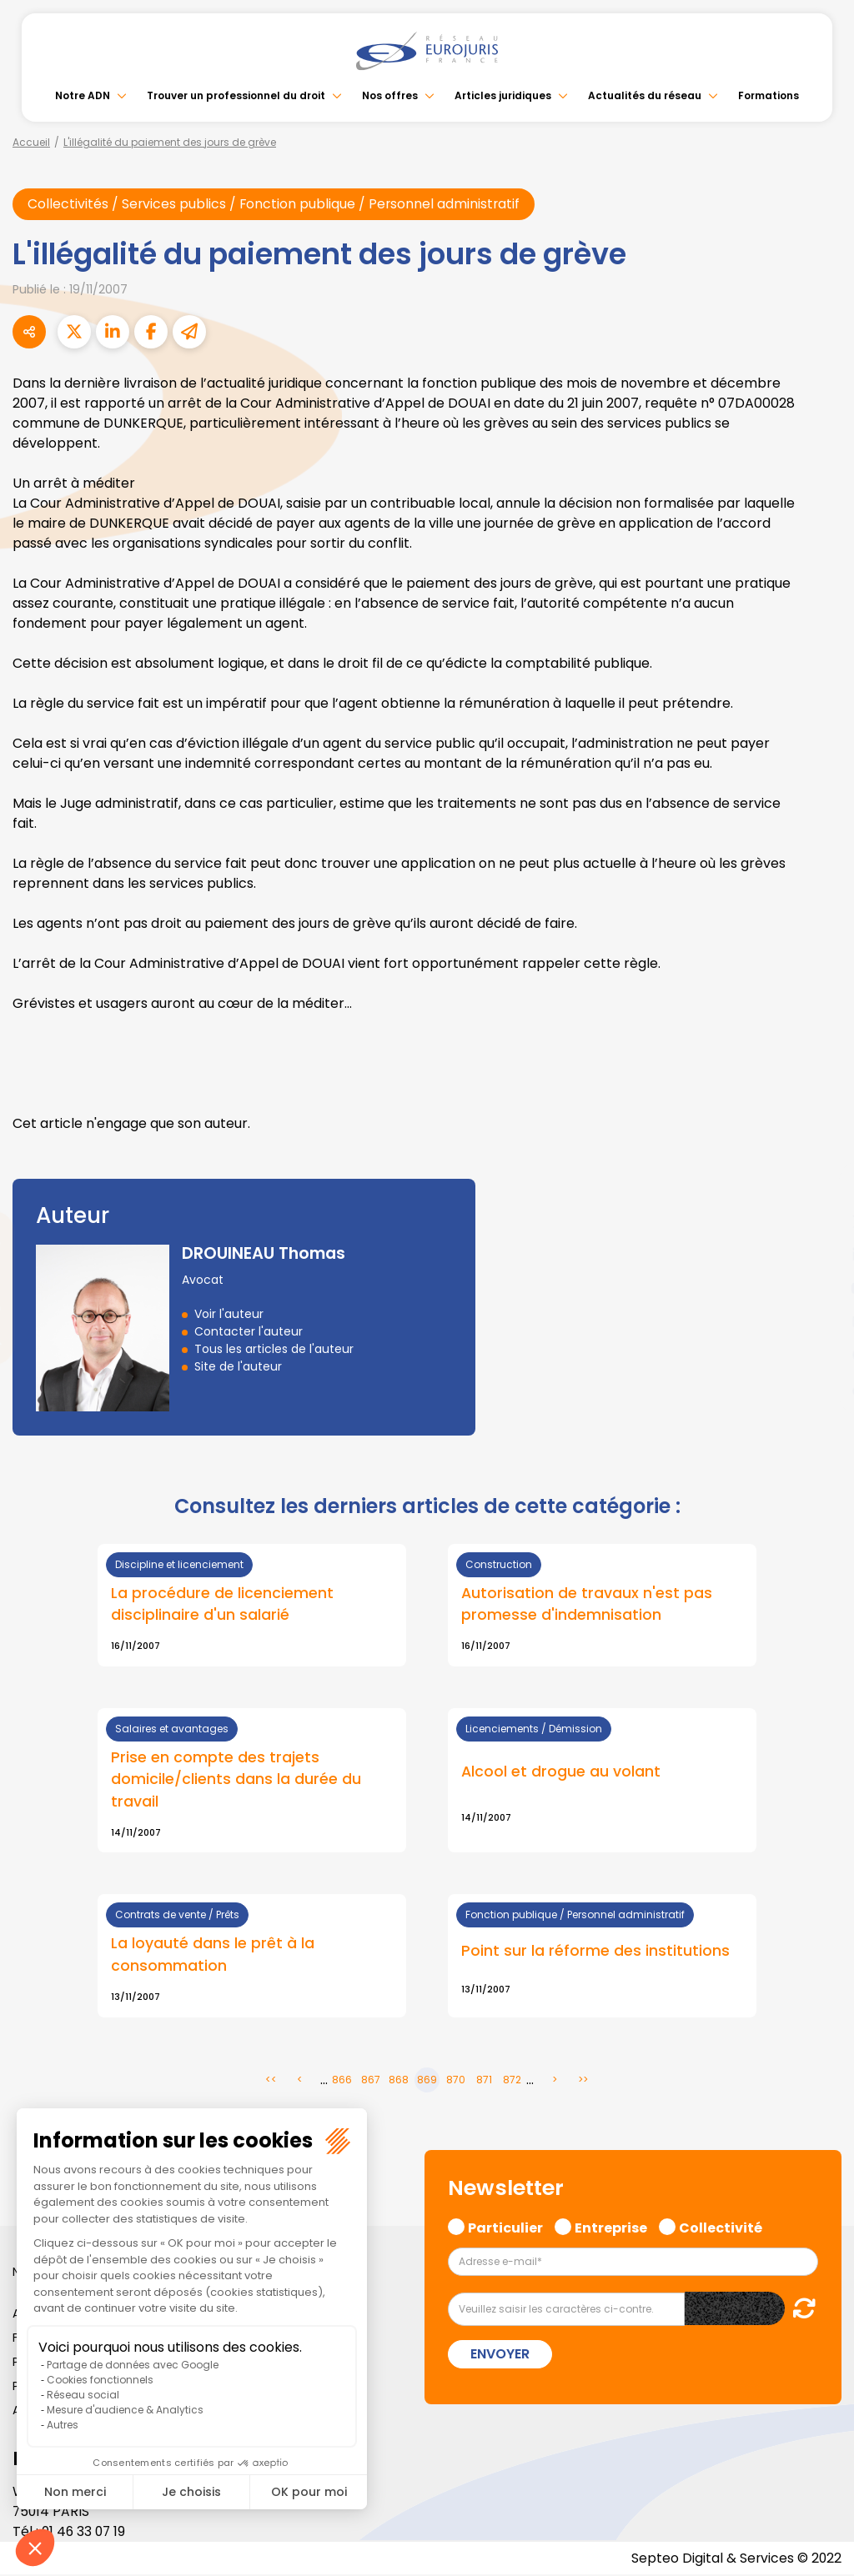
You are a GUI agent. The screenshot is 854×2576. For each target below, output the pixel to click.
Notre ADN (82, 95)
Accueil (31, 142)
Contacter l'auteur (248, 1331)
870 (455, 2081)
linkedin (820, 1254)
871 (484, 2081)
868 (399, 2081)
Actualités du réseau (644, 95)
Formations (768, 95)
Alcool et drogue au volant (561, 1772)
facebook (820, 1188)
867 (370, 2081)
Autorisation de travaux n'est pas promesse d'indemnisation (586, 1604)
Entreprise (611, 2227)
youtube (820, 1288)
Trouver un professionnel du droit (236, 95)
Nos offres (390, 95)
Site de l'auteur (238, 1366)
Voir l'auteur (229, 1314)
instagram (820, 1321)
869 (427, 2081)
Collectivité (720, 2227)
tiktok (820, 1388)
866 (342, 2081)
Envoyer (500, 2355)
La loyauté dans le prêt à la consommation (212, 1955)
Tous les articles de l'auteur (274, 1349)
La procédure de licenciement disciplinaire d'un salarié (222, 1604)
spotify (820, 1354)
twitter (820, 1221)
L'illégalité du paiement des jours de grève (169, 142)
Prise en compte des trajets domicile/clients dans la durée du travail (236, 1779)
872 (512, 2081)
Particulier (505, 2227)
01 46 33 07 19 (85, 2532)
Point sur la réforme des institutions (595, 1952)
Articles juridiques (503, 95)
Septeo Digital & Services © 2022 (735, 2558)
